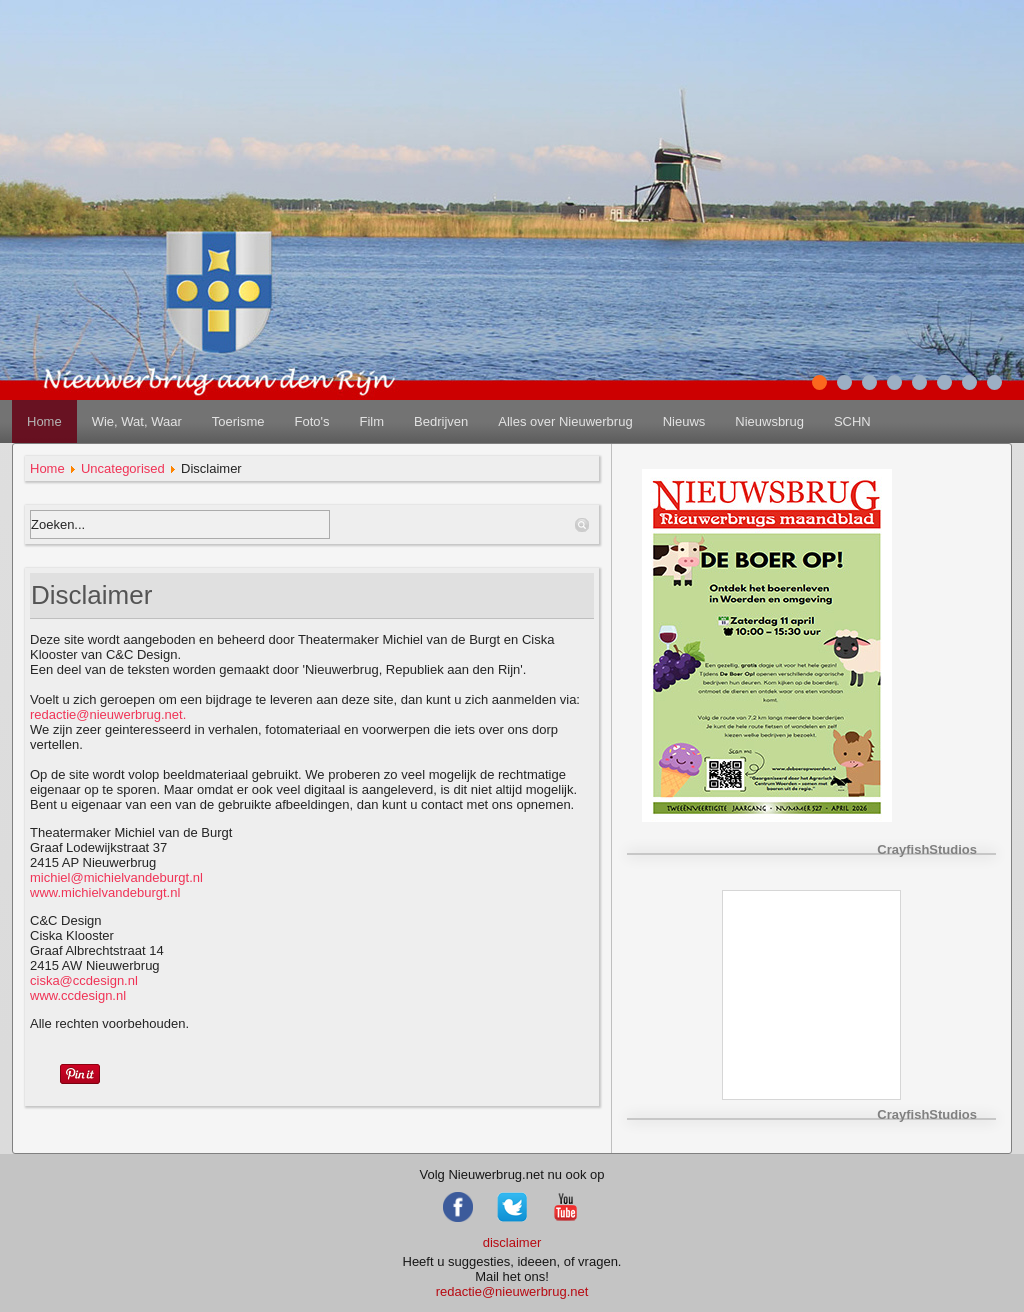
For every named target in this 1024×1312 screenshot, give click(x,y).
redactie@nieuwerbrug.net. (108, 714)
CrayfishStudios (927, 849)
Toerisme (238, 421)
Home (44, 421)
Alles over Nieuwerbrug (565, 421)
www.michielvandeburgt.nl (105, 892)
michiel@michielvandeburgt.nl (116, 877)
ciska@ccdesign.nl (84, 980)
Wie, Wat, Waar (137, 421)
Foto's (311, 421)
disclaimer (512, 1242)
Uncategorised (123, 468)
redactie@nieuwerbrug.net (512, 1291)
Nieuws (684, 421)
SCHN (852, 421)
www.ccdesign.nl (84, 988)
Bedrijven (441, 421)
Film (371, 421)
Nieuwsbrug (769, 421)
